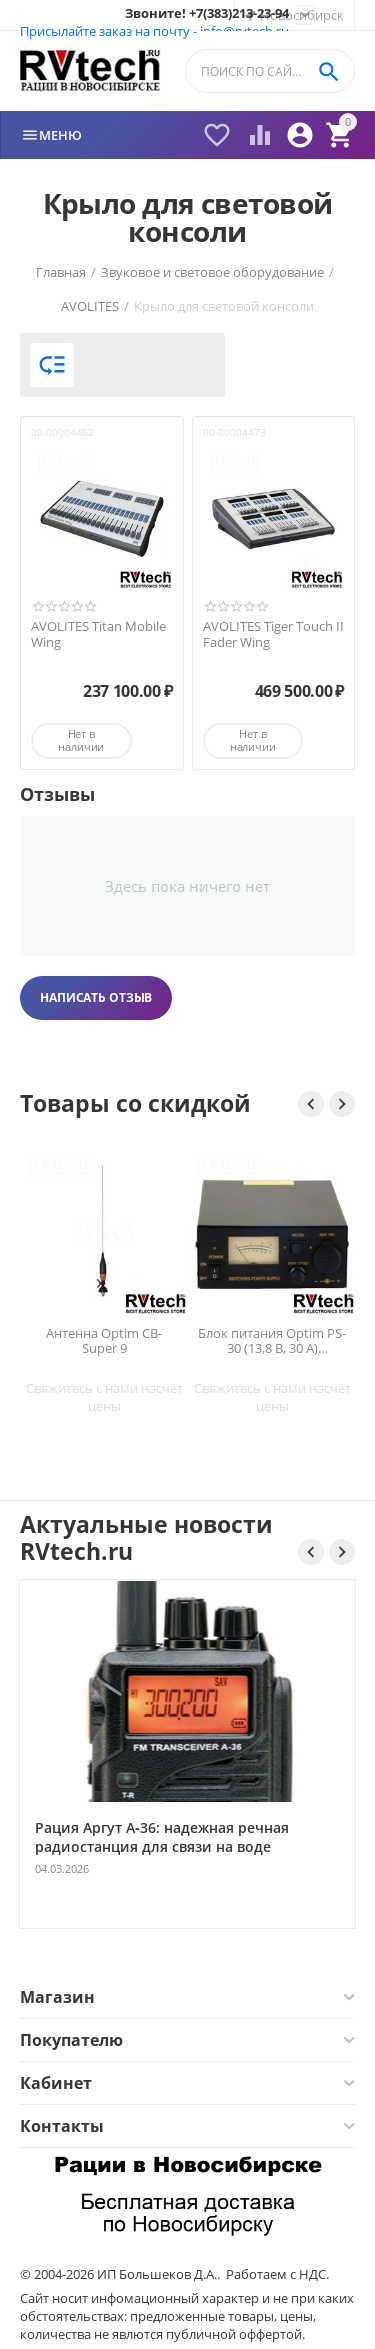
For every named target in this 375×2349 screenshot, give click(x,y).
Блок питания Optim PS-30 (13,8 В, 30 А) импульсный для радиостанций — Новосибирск (272, 1341)
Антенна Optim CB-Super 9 (104, 1341)
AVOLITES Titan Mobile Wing (98, 634)
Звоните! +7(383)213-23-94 (207, 14)
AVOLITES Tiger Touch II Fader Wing (273, 634)
